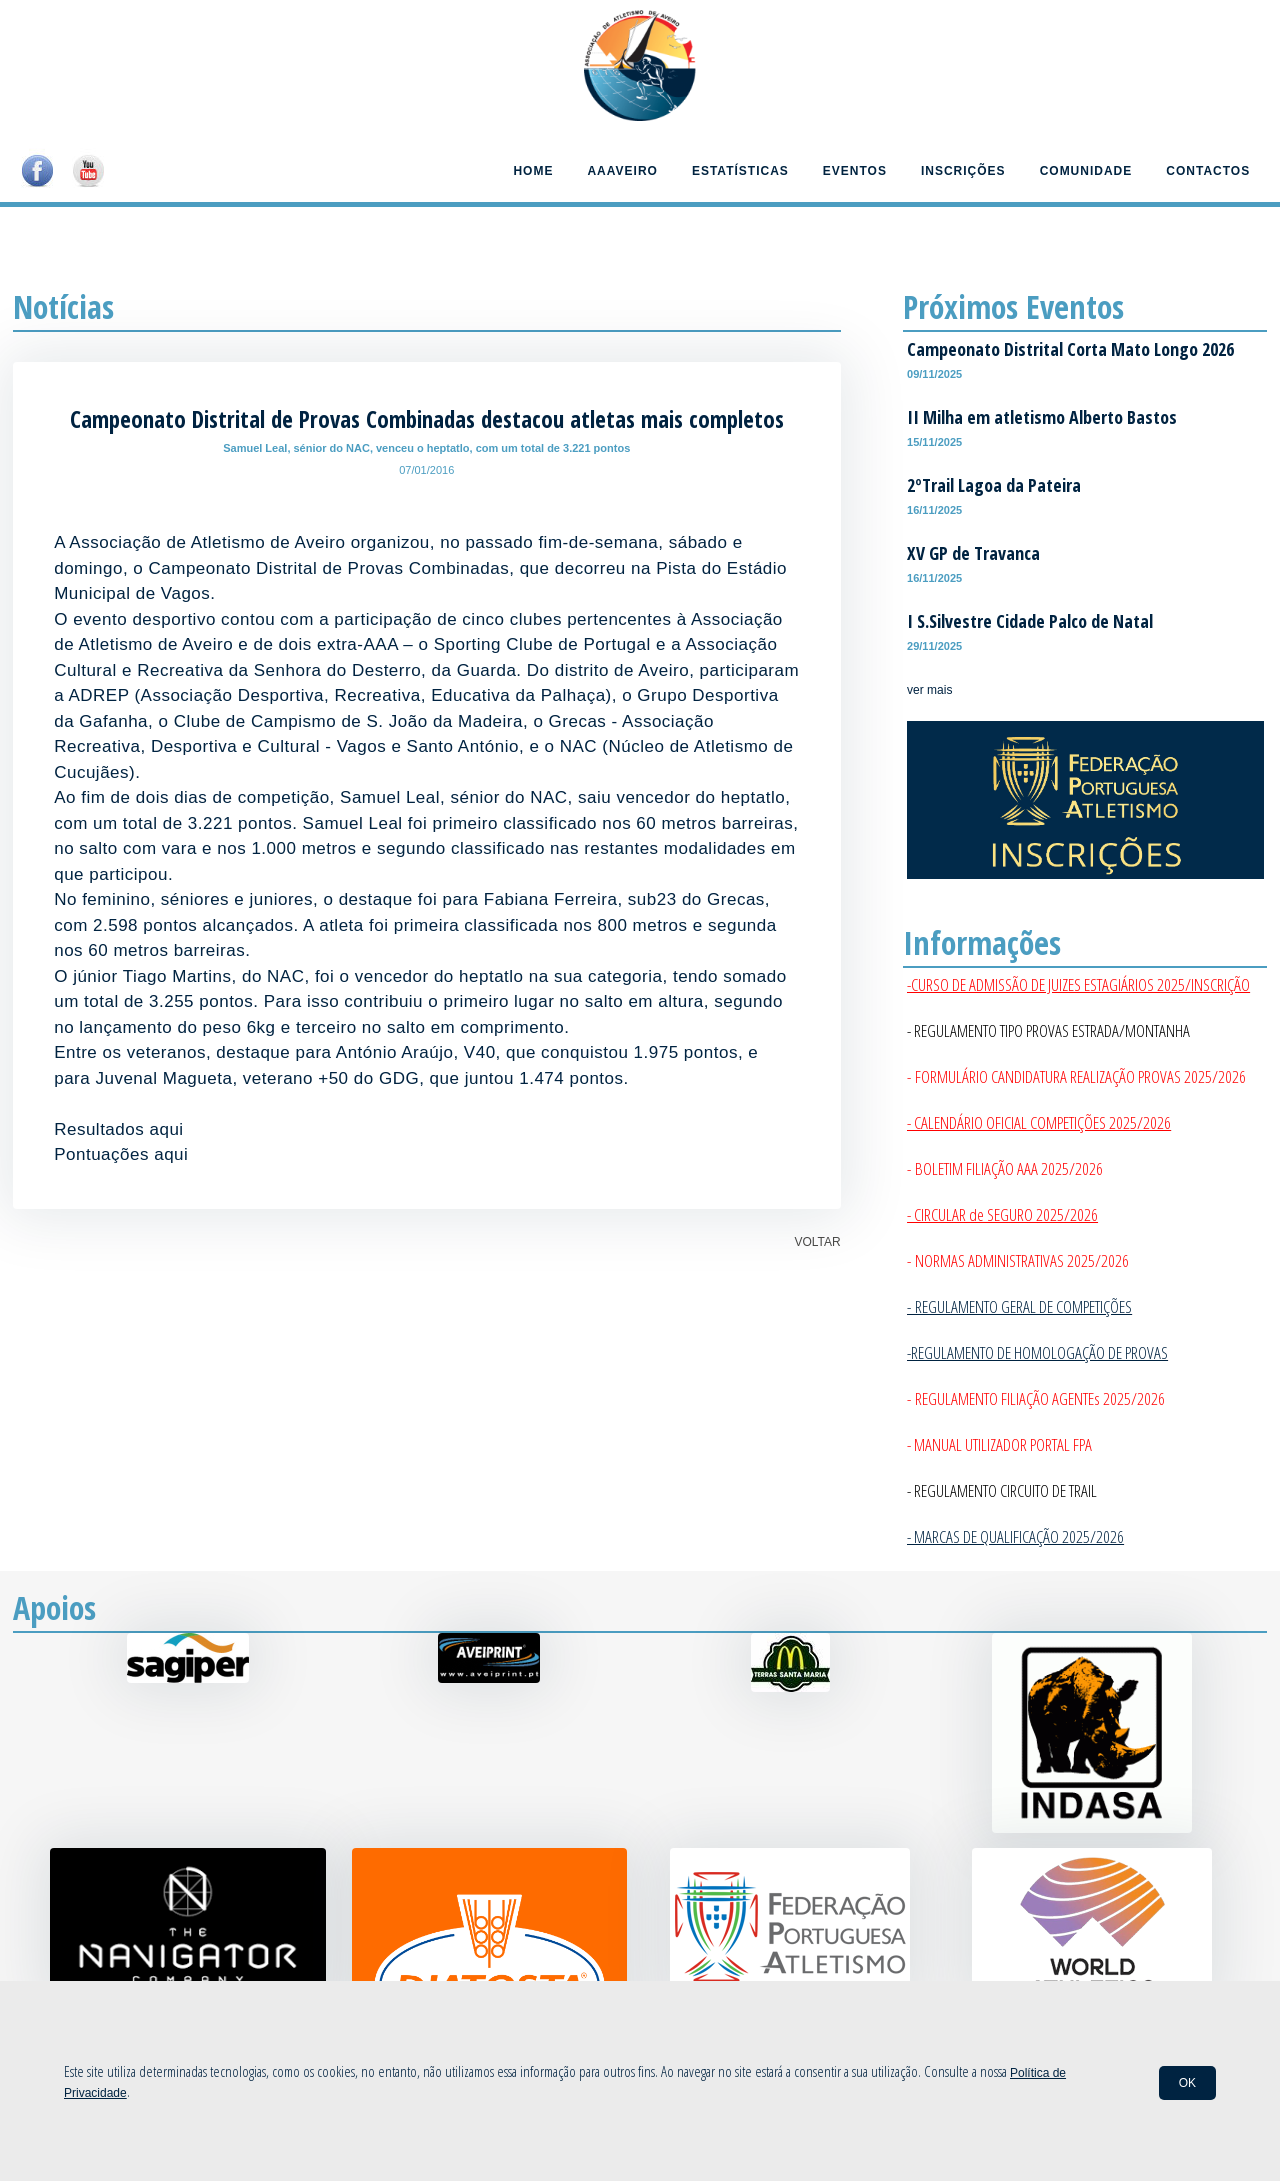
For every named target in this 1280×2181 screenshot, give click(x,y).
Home (533, 171)
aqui (166, 1129)
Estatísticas (740, 171)
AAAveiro (622, 171)
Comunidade (1086, 171)
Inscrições (963, 171)
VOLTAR (817, 1242)
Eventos (855, 171)
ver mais (929, 690)
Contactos (1208, 171)
